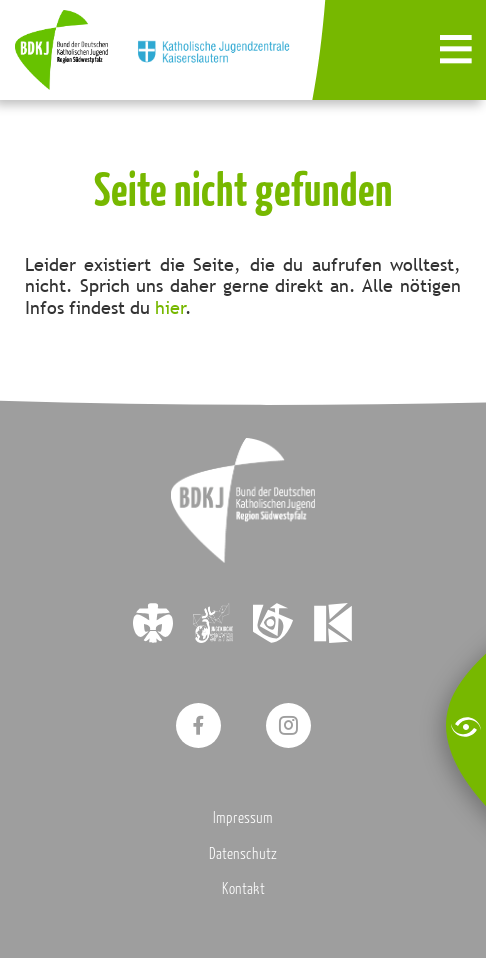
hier (170, 307)
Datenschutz (243, 853)
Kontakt (243, 888)
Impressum (243, 817)
